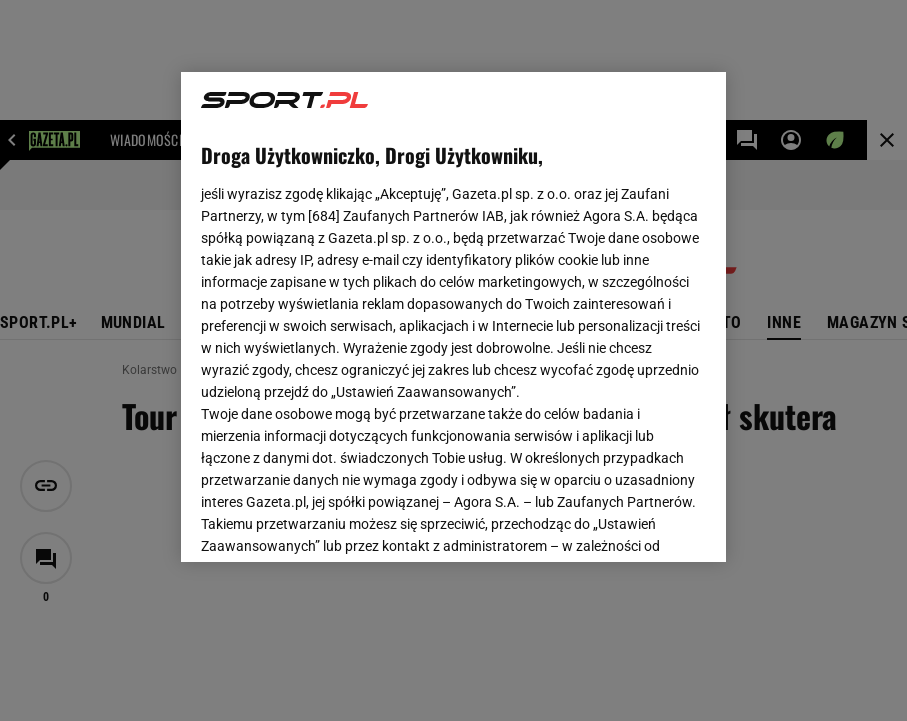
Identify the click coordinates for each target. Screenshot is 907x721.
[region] (453, 317)
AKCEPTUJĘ (637, 523)
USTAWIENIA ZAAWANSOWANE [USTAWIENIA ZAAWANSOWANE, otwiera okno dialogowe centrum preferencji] (332, 522)
